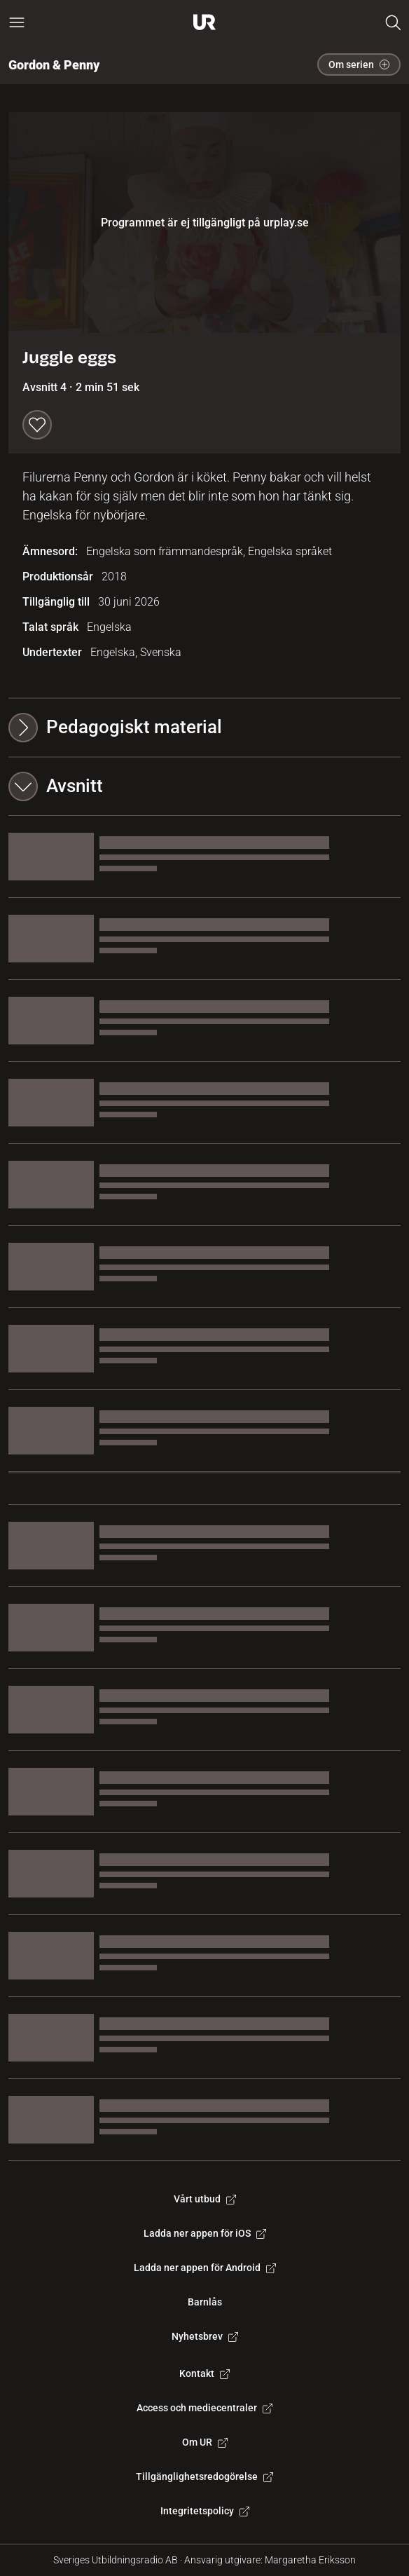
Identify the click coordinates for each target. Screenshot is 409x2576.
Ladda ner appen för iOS (205, 2233)
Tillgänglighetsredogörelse (204, 2476)
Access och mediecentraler (204, 2407)
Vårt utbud (205, 2198)
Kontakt (204, 2373)
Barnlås (205, 2302)
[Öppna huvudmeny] (16, 22)
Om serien (358, 64)
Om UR (205, 2442)
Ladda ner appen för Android (205, 2267)
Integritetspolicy (204, 2510)
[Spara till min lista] (37, 424)
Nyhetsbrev (205, 2336)
